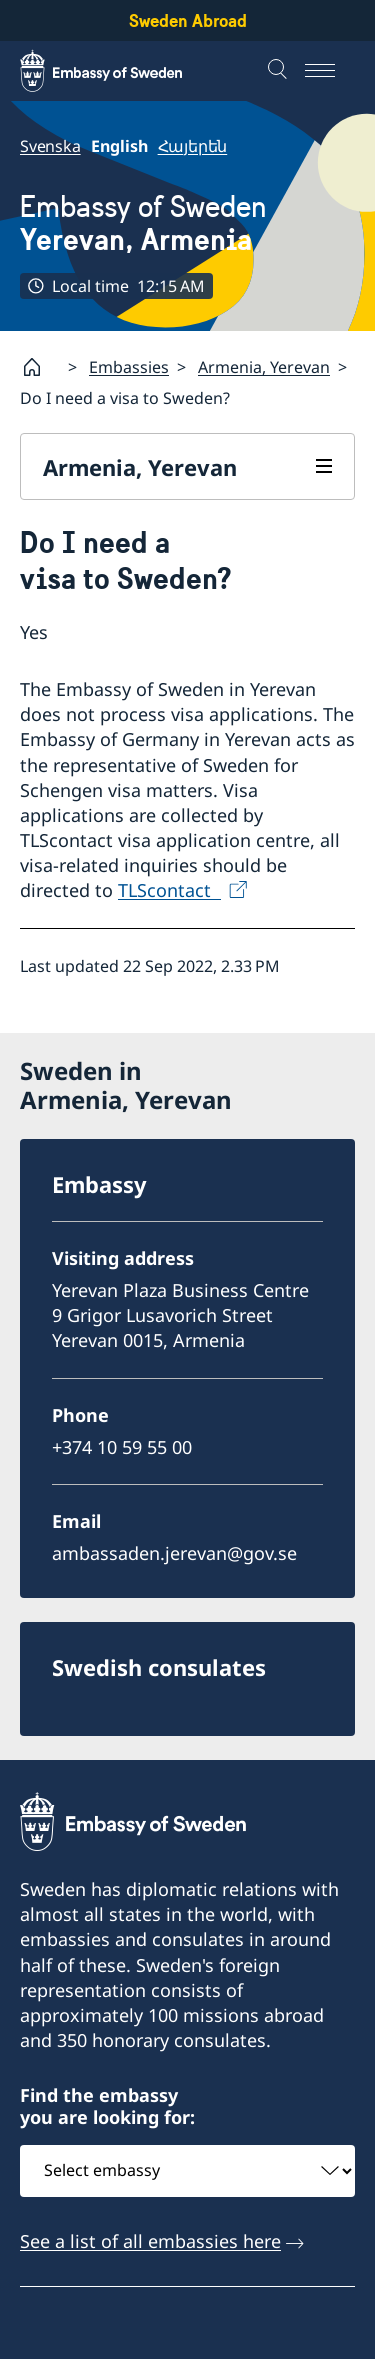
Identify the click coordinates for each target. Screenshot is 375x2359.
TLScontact (169, 891)
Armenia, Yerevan (264, 367)
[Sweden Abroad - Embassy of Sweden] (120, 71)
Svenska (50, 146)
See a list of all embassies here (150, 2241)
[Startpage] (40, 367)
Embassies (129, 367)
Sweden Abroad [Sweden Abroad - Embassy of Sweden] (188, 20)
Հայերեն (193, 146)
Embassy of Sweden (143, 223)
